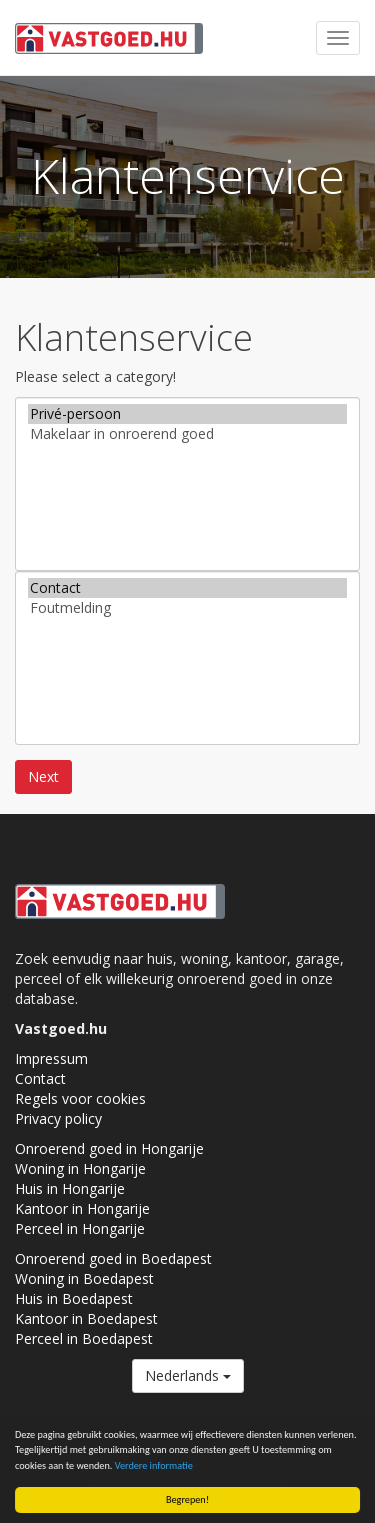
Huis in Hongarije (70, 1188)
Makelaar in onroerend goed (187, 434)
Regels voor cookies (80, 1098)
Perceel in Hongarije (80, 1228)
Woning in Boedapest (84, 1278)
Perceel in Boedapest (84, 1338)
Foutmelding (187, 608)
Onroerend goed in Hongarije (109, 1148)
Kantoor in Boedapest (86, 1318)
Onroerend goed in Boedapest (113, 1258)
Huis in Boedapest (74, 1298)
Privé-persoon (187, 414)
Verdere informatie (154, 1465)
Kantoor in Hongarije (82, 1208)
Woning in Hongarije (80, 1168)
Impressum (51, 1058)
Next (43, 776)
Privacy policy (58, 1118)
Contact (187, 588)
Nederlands (188, 1375)
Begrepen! (187, 1499)
